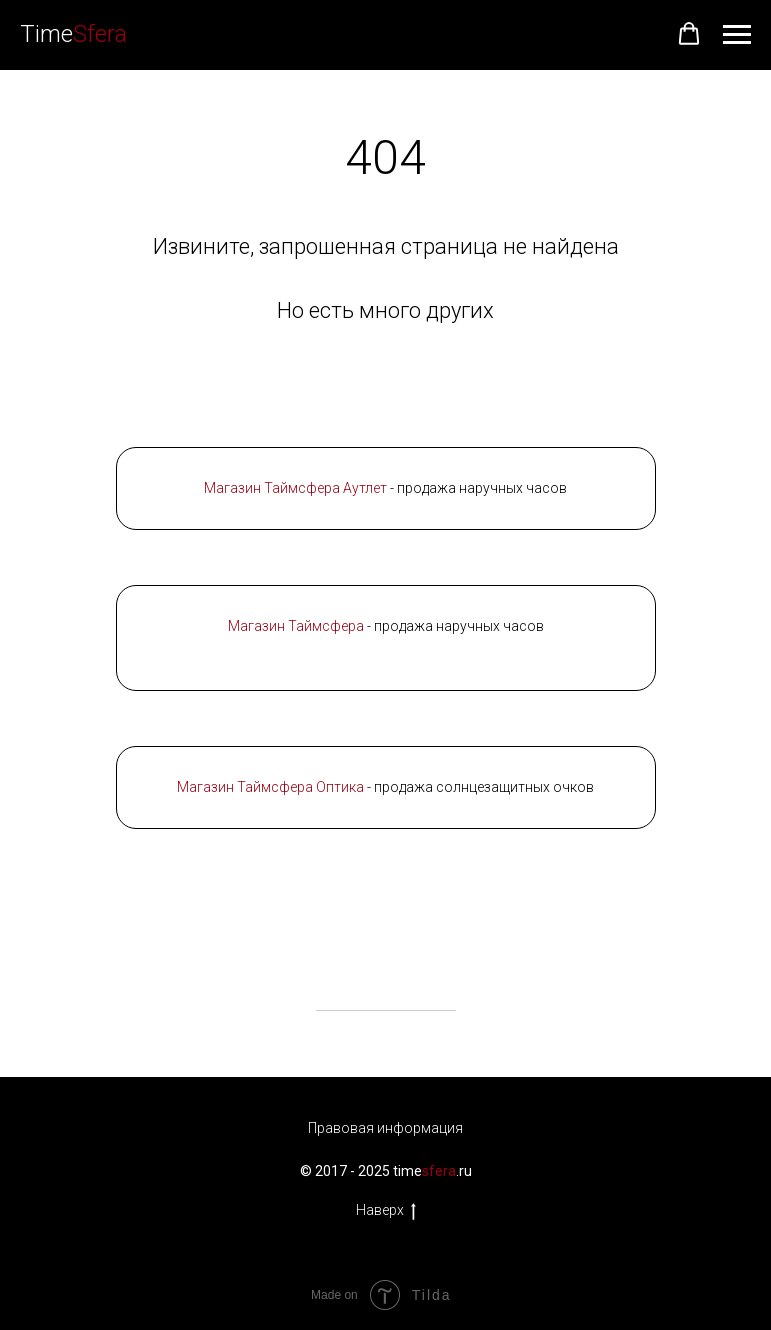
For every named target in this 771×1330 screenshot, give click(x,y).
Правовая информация (385, 1128)
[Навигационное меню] (737, 35)
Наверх (386, 1211)
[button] (689, 34)
